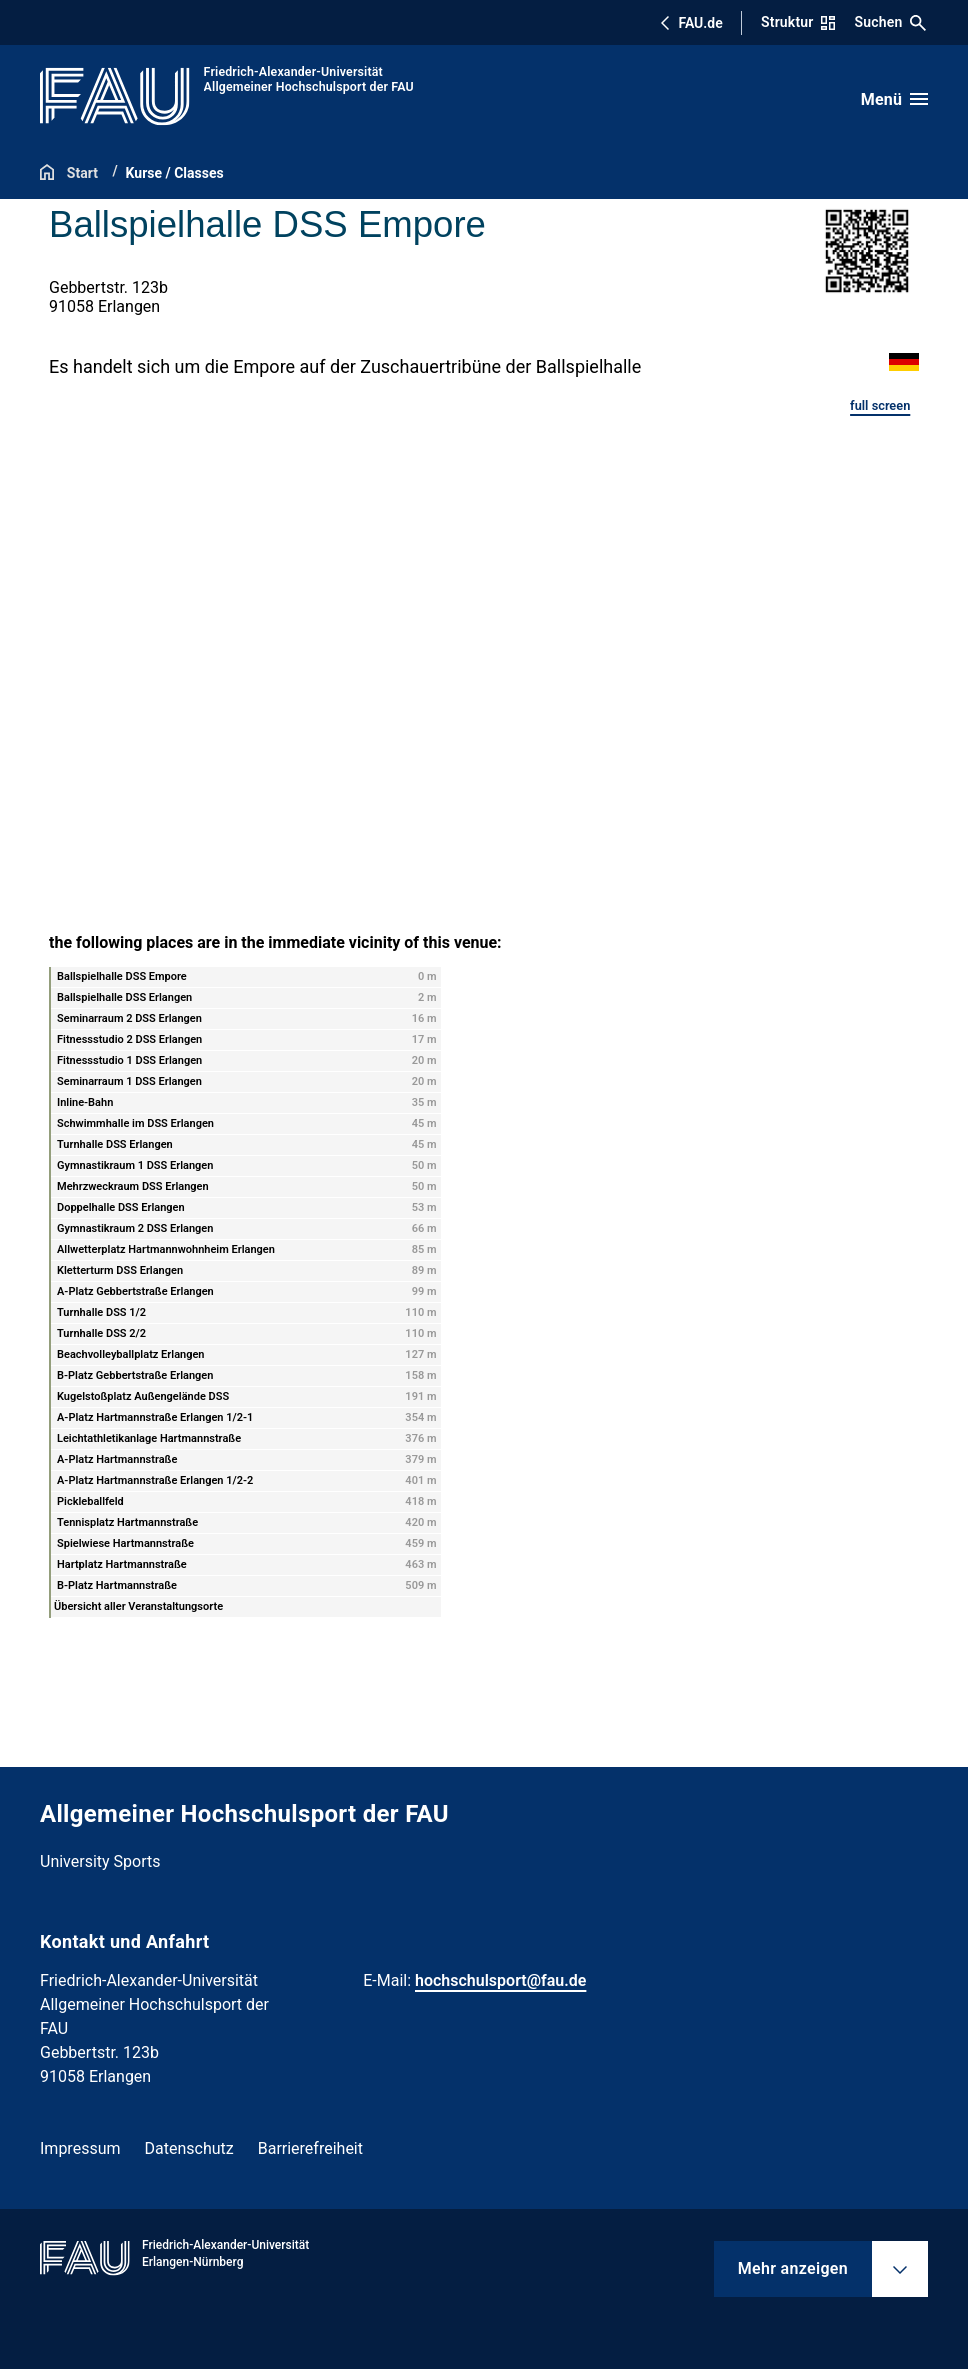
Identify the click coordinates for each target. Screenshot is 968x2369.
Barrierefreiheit (310, 2148)
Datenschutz (189, 2148)
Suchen (891, 22)
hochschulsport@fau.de (500, 1980)
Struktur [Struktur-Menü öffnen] (798, 22)
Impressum (80, 2148)
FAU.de (691, 23)
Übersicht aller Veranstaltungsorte (138, 1606)
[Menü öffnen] (894, 99)
